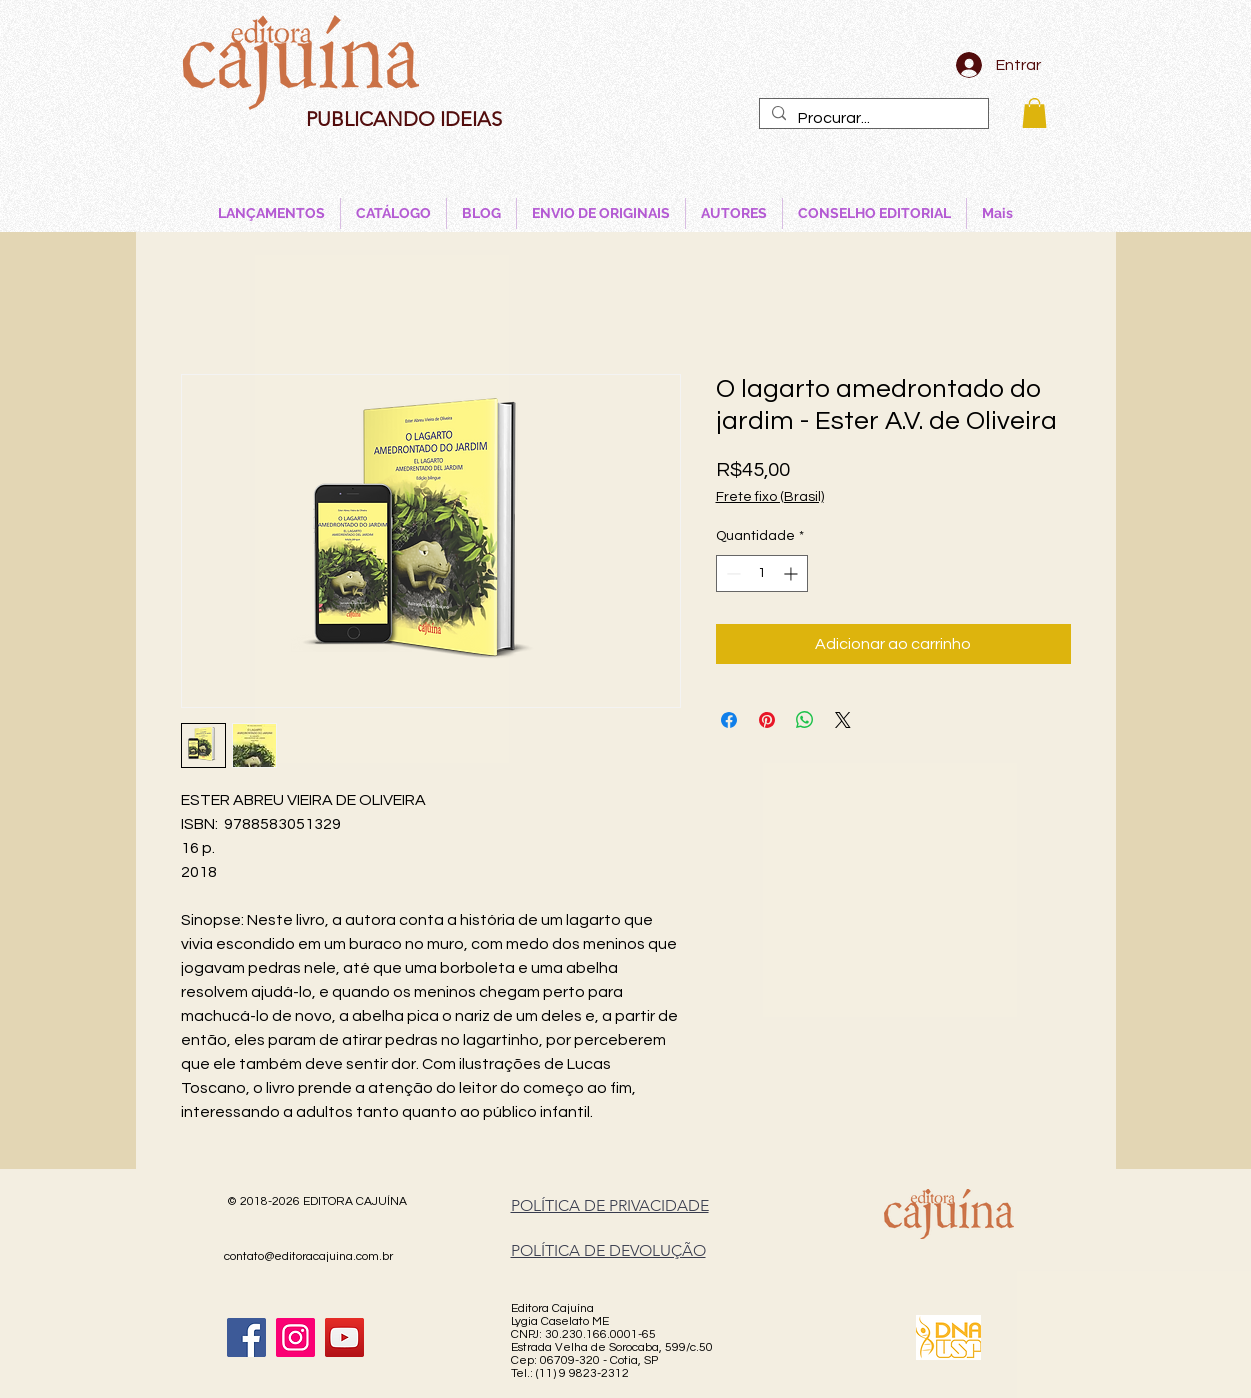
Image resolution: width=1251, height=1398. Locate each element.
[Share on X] (843, 720)
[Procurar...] (872, 118)
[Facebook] (246, 1337)
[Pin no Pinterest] (767, 720)
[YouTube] (344, 1337)
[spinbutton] (762, 573)
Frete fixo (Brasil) (770, 497)
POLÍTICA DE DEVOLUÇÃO (608, 1250)
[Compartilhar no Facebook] (729, 720)
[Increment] (792, 573)
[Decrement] (731, 573)
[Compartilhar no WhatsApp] (805, 720)
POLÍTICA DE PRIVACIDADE (610, 1205)
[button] (1034, 113)
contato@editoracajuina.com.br (308, 1256)
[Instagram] (295, 1337)
